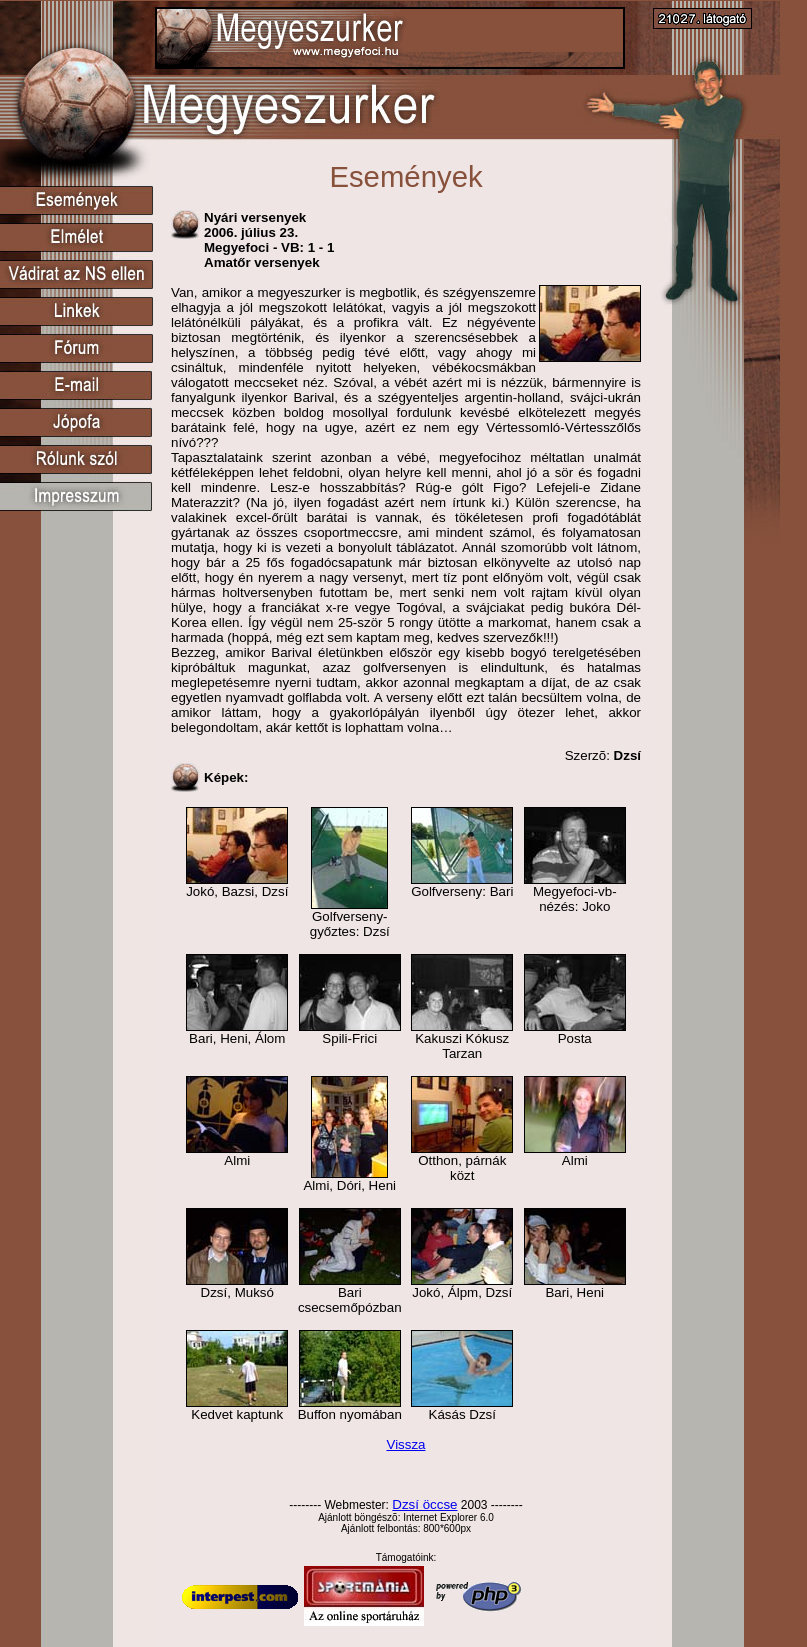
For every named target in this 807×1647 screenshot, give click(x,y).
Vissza (405, 1444)
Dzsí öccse (424, 1504)
